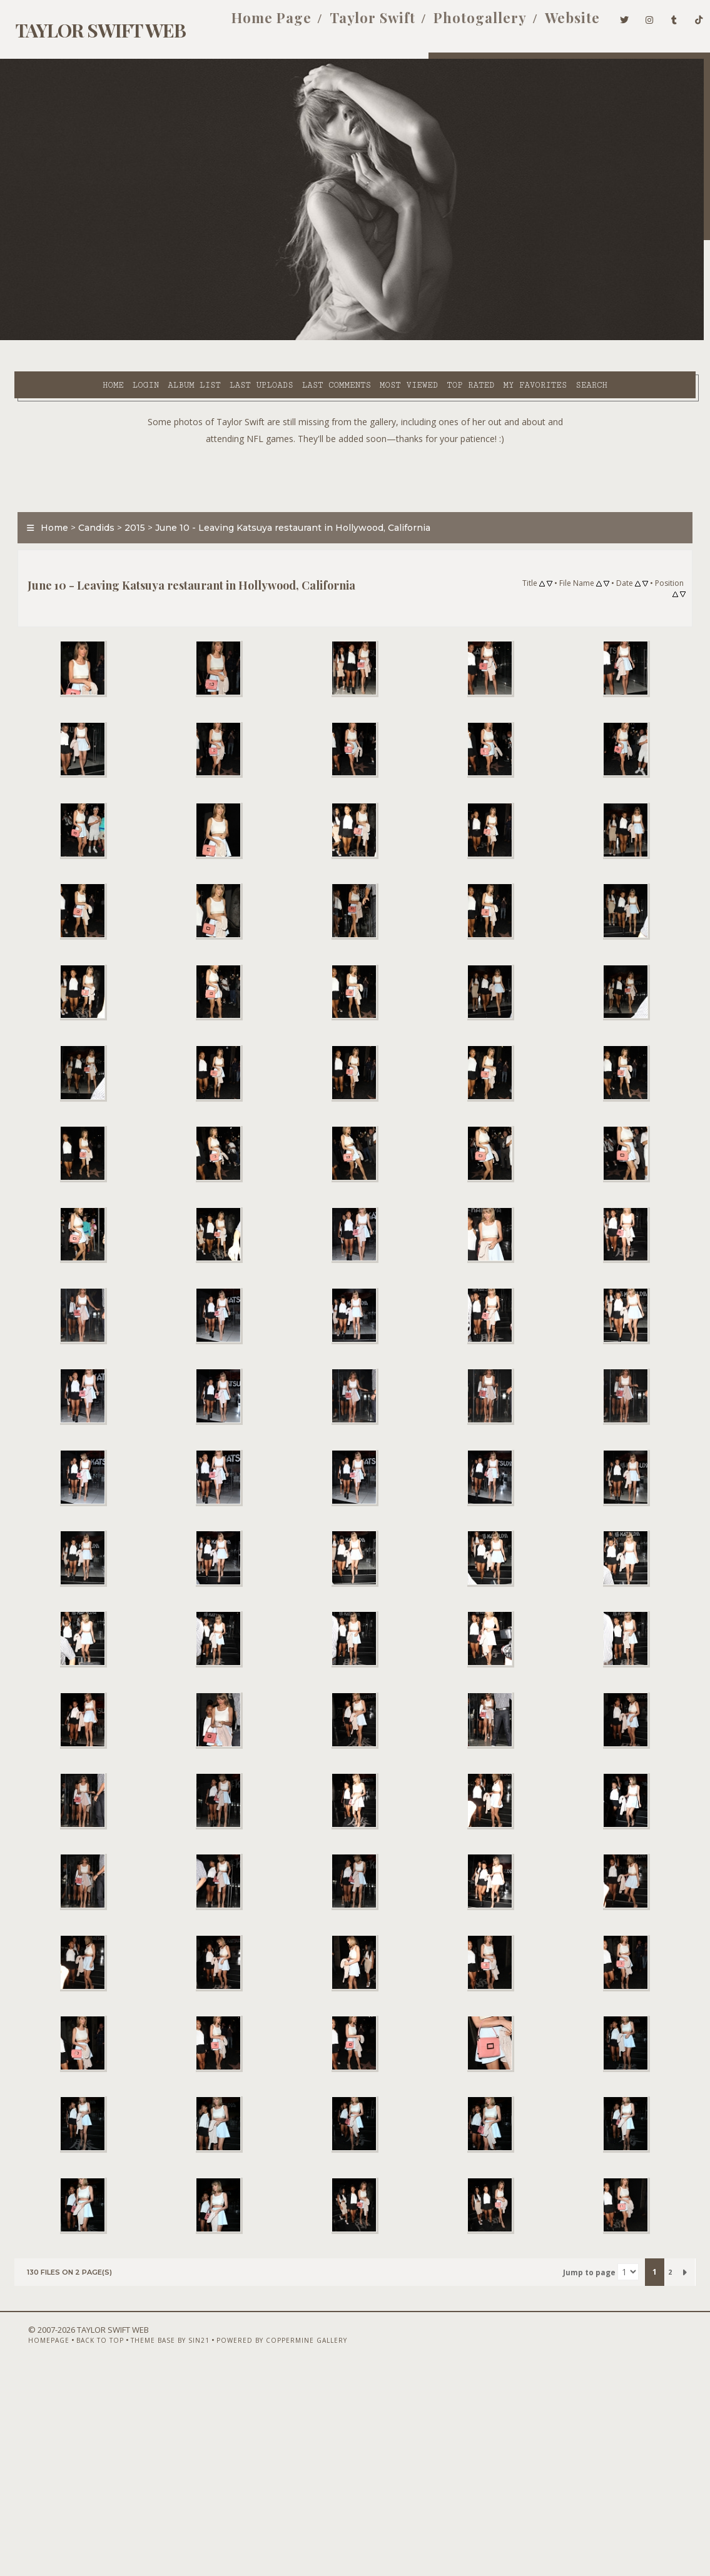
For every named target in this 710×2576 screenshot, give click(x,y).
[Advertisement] (355, 458)
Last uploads (187, 338)
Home (38, 338)
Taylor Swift (353, 23)
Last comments (261, 338)
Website (553, 23)
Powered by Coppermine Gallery (260, 2542)
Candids (89, 510)
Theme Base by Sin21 (148, 2542)
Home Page (251, 23)
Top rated (396, 338)
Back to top (79, 2542)
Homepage (27, 2542)
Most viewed (334, 338)
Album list (119, 338)
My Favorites (460, 338)
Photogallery (460, 23)
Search (260, 353)
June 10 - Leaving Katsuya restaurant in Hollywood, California (285, 510)
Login (71, 338)
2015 (127, 510)
